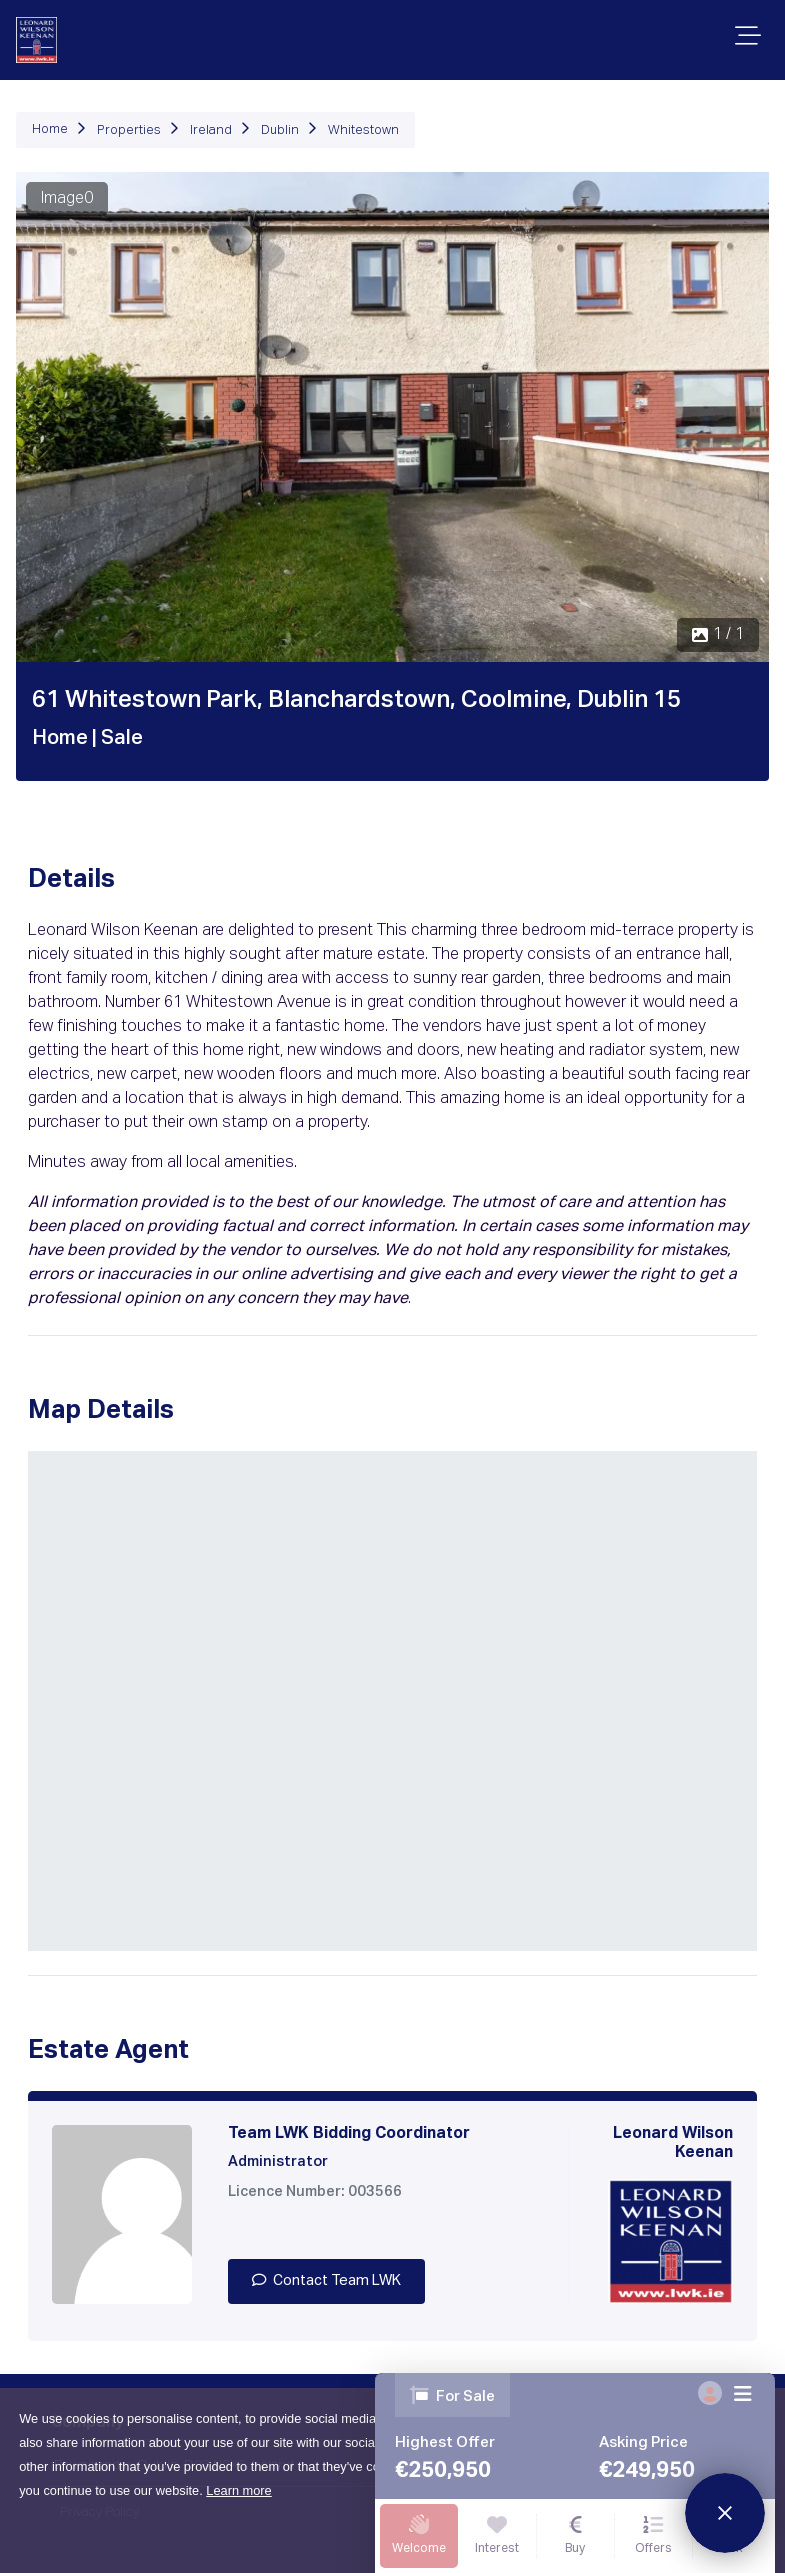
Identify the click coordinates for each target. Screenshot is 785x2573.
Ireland (211, 130)
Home (50, 129)
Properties (129, 130)
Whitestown (363, 130)
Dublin (280, 130)
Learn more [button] (238, 2490)
